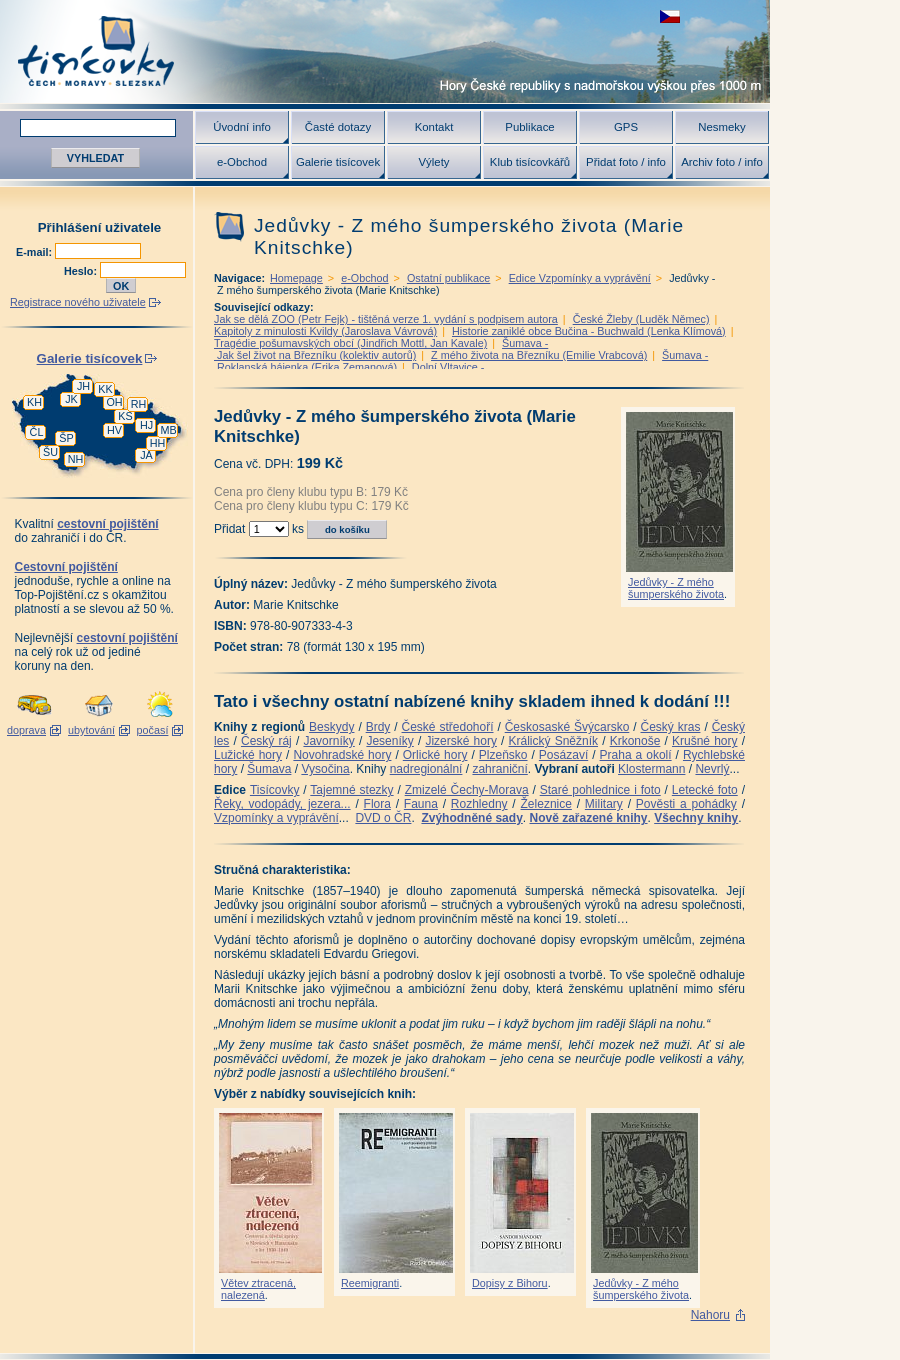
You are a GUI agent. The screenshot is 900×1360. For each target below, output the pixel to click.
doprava (26, 730)
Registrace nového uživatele (78, 302)
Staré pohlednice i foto (600, 790)
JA (146, 455)
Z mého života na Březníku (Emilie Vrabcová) (539, 355)
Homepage (296, 278)
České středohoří (448, 727)
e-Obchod (242, 162)
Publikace (529, 127)
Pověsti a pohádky (686, 804)
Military (604, 804)
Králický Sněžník (554, 741)
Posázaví (563, 755)
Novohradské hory (342, 755)
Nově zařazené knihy (588, 818)
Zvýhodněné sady (471, 818)
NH (76, 459)
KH (34, 402)
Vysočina (325, 769)
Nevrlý (712, 769)
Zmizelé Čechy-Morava (467, 790)
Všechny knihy (696, 818)
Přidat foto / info (626, 162)
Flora (377, 804)
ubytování (91, 730)
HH (158, 443)
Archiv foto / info (722, 162)
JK (71, 399)
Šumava (269, 769)
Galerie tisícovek (338, 162)
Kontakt (434, 127)
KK (105, 389)
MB (168, 430)
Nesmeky (721, 127)
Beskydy (331, 727)
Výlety (433, 162)
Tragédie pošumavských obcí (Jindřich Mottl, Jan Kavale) (350, 343)
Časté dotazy (338, 127)
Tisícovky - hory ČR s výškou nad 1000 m (385, 51)
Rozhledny (479, 804)
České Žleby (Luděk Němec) (641, 319)
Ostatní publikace (448, 278)
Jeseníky (389, 741)
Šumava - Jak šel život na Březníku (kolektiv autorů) (381, 349)
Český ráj (266, 741)
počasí (153, 730)
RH (139, 404)
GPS (626, 127)
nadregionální (426, 769)
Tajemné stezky (351, 790)
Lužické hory (248, 755)
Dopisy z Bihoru (510, 1283)
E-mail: (35, 252)
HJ (146, 425)
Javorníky (328, 741)
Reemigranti (370, 1283)
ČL (37, 432)
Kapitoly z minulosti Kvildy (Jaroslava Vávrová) (325, 331)
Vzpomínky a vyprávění (276, 818)
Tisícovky (275, 790)
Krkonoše (635, 741)
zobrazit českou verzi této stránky (670, 16)
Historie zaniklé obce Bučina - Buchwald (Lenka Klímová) (589, 331)
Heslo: (82, 271)
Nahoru (710, 1315)
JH (83, 386)
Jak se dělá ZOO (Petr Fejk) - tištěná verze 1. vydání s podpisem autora (386, 319)
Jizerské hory (461, 741)
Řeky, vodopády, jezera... (282, 804)
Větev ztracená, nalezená (258, 1289)
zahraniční (499, 769)
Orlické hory (435, 755)
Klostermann (651, 769)
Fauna (421, 804)
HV (114, 430)
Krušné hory (705, 741)
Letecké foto (705, 790)
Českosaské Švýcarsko (567, 727)
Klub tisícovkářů (530, 162)
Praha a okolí (636, 755)
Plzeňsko (503, 755)
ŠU (50, 452)
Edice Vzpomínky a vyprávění (580, 278)
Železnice (546, 804)
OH (114, 402)
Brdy (378, 727)
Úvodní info (242, 127)
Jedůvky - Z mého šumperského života (676, 588)
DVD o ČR (383, 818)
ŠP (66, 438)
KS (125, 416)
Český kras (671, 727)
